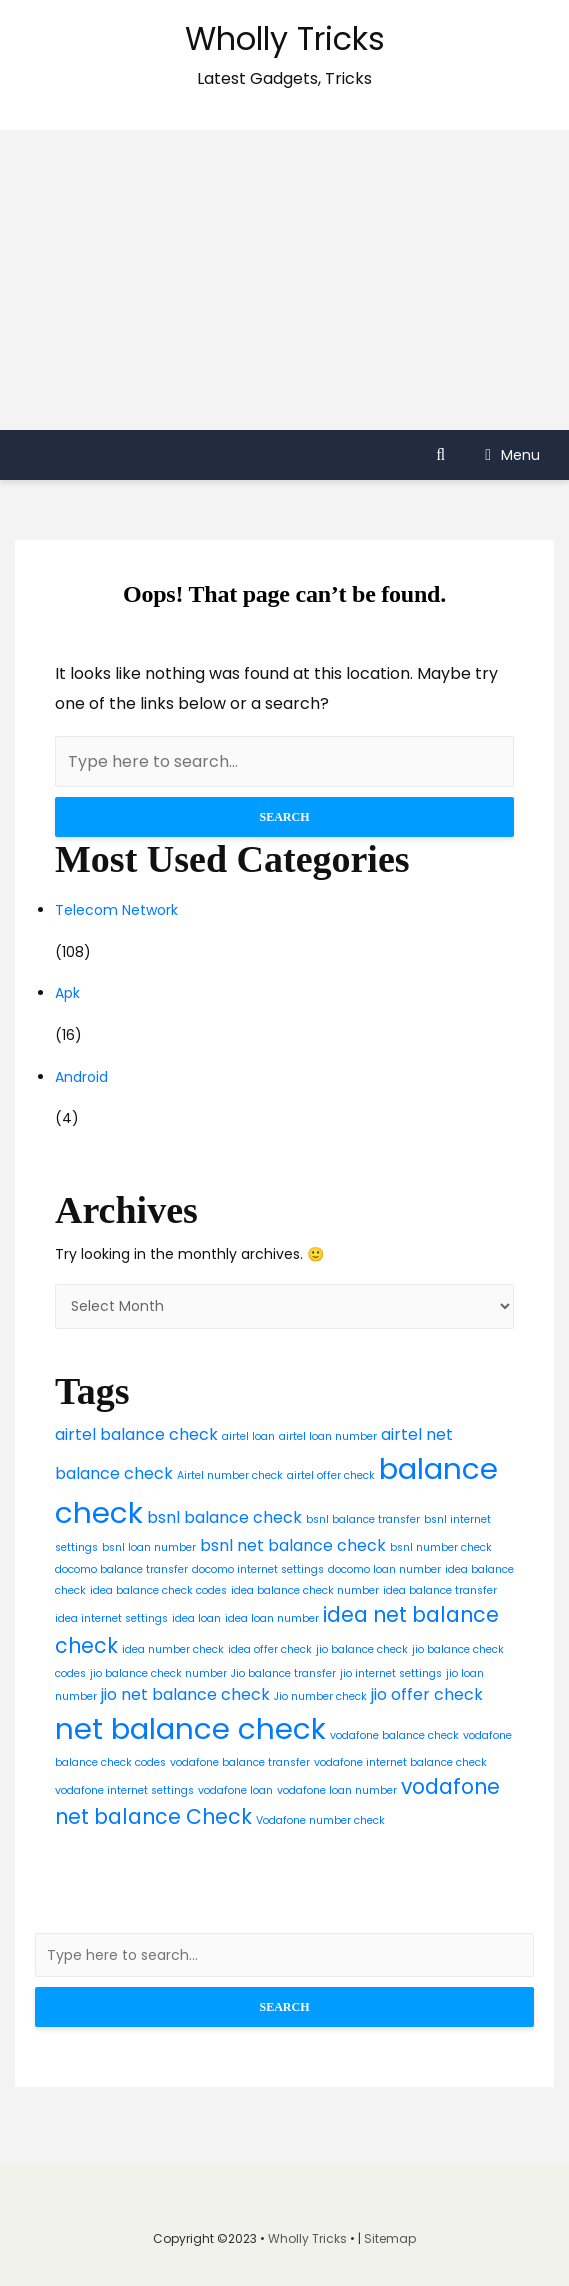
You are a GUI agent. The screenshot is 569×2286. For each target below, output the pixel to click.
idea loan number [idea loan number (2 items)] (272, 1618)
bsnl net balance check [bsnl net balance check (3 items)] (293, 1545)
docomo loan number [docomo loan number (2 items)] (384, 1569)
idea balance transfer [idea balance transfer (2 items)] (440, 1590)
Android (81, 1077)
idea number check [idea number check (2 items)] (173, 1649)
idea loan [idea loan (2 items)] (196, 1618)
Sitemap (390, 2238)
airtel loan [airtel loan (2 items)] (248, 1436)
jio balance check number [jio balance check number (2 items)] (158, 1673)
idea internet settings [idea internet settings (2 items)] (111, 1618)
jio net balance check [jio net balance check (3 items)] (185, 1694)
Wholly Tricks (285, 38)
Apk (67, 993)
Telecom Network (116, 910)
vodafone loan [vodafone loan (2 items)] (235, 1790)
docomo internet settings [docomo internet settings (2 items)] (258, 1569)
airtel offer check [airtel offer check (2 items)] (331, 1475)
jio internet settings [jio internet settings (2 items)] (391, 1673)
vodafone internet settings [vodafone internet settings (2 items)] (124, 1790)
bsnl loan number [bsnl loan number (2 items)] (149, 1547)
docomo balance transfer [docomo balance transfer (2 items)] (121, 1569)
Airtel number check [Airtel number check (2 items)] (230, 1475)
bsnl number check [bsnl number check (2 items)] (441, 1547)
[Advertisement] (284, 280)
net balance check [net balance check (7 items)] (190, 1728)
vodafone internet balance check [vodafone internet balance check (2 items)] (400, 1762)
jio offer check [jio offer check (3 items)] (427, 1694)
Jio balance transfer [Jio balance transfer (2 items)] (283, 1673)
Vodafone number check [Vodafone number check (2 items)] (320, 1820)
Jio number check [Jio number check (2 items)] (320, 1696)
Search (284, 817)
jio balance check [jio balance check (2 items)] (362, 1649)
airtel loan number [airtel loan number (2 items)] (328, 1436)
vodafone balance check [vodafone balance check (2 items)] (394, 1735)
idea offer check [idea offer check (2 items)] (270, 1649)
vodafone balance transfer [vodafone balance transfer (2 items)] (240, 1762)
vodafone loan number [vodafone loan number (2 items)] (337, 1790)
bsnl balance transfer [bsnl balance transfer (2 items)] (363, 1519)
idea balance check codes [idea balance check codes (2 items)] (158, 1590)
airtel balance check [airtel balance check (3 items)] (136, 1434)
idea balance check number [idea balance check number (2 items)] (305, 1590)
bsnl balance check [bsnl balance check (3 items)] (224, 1517)
